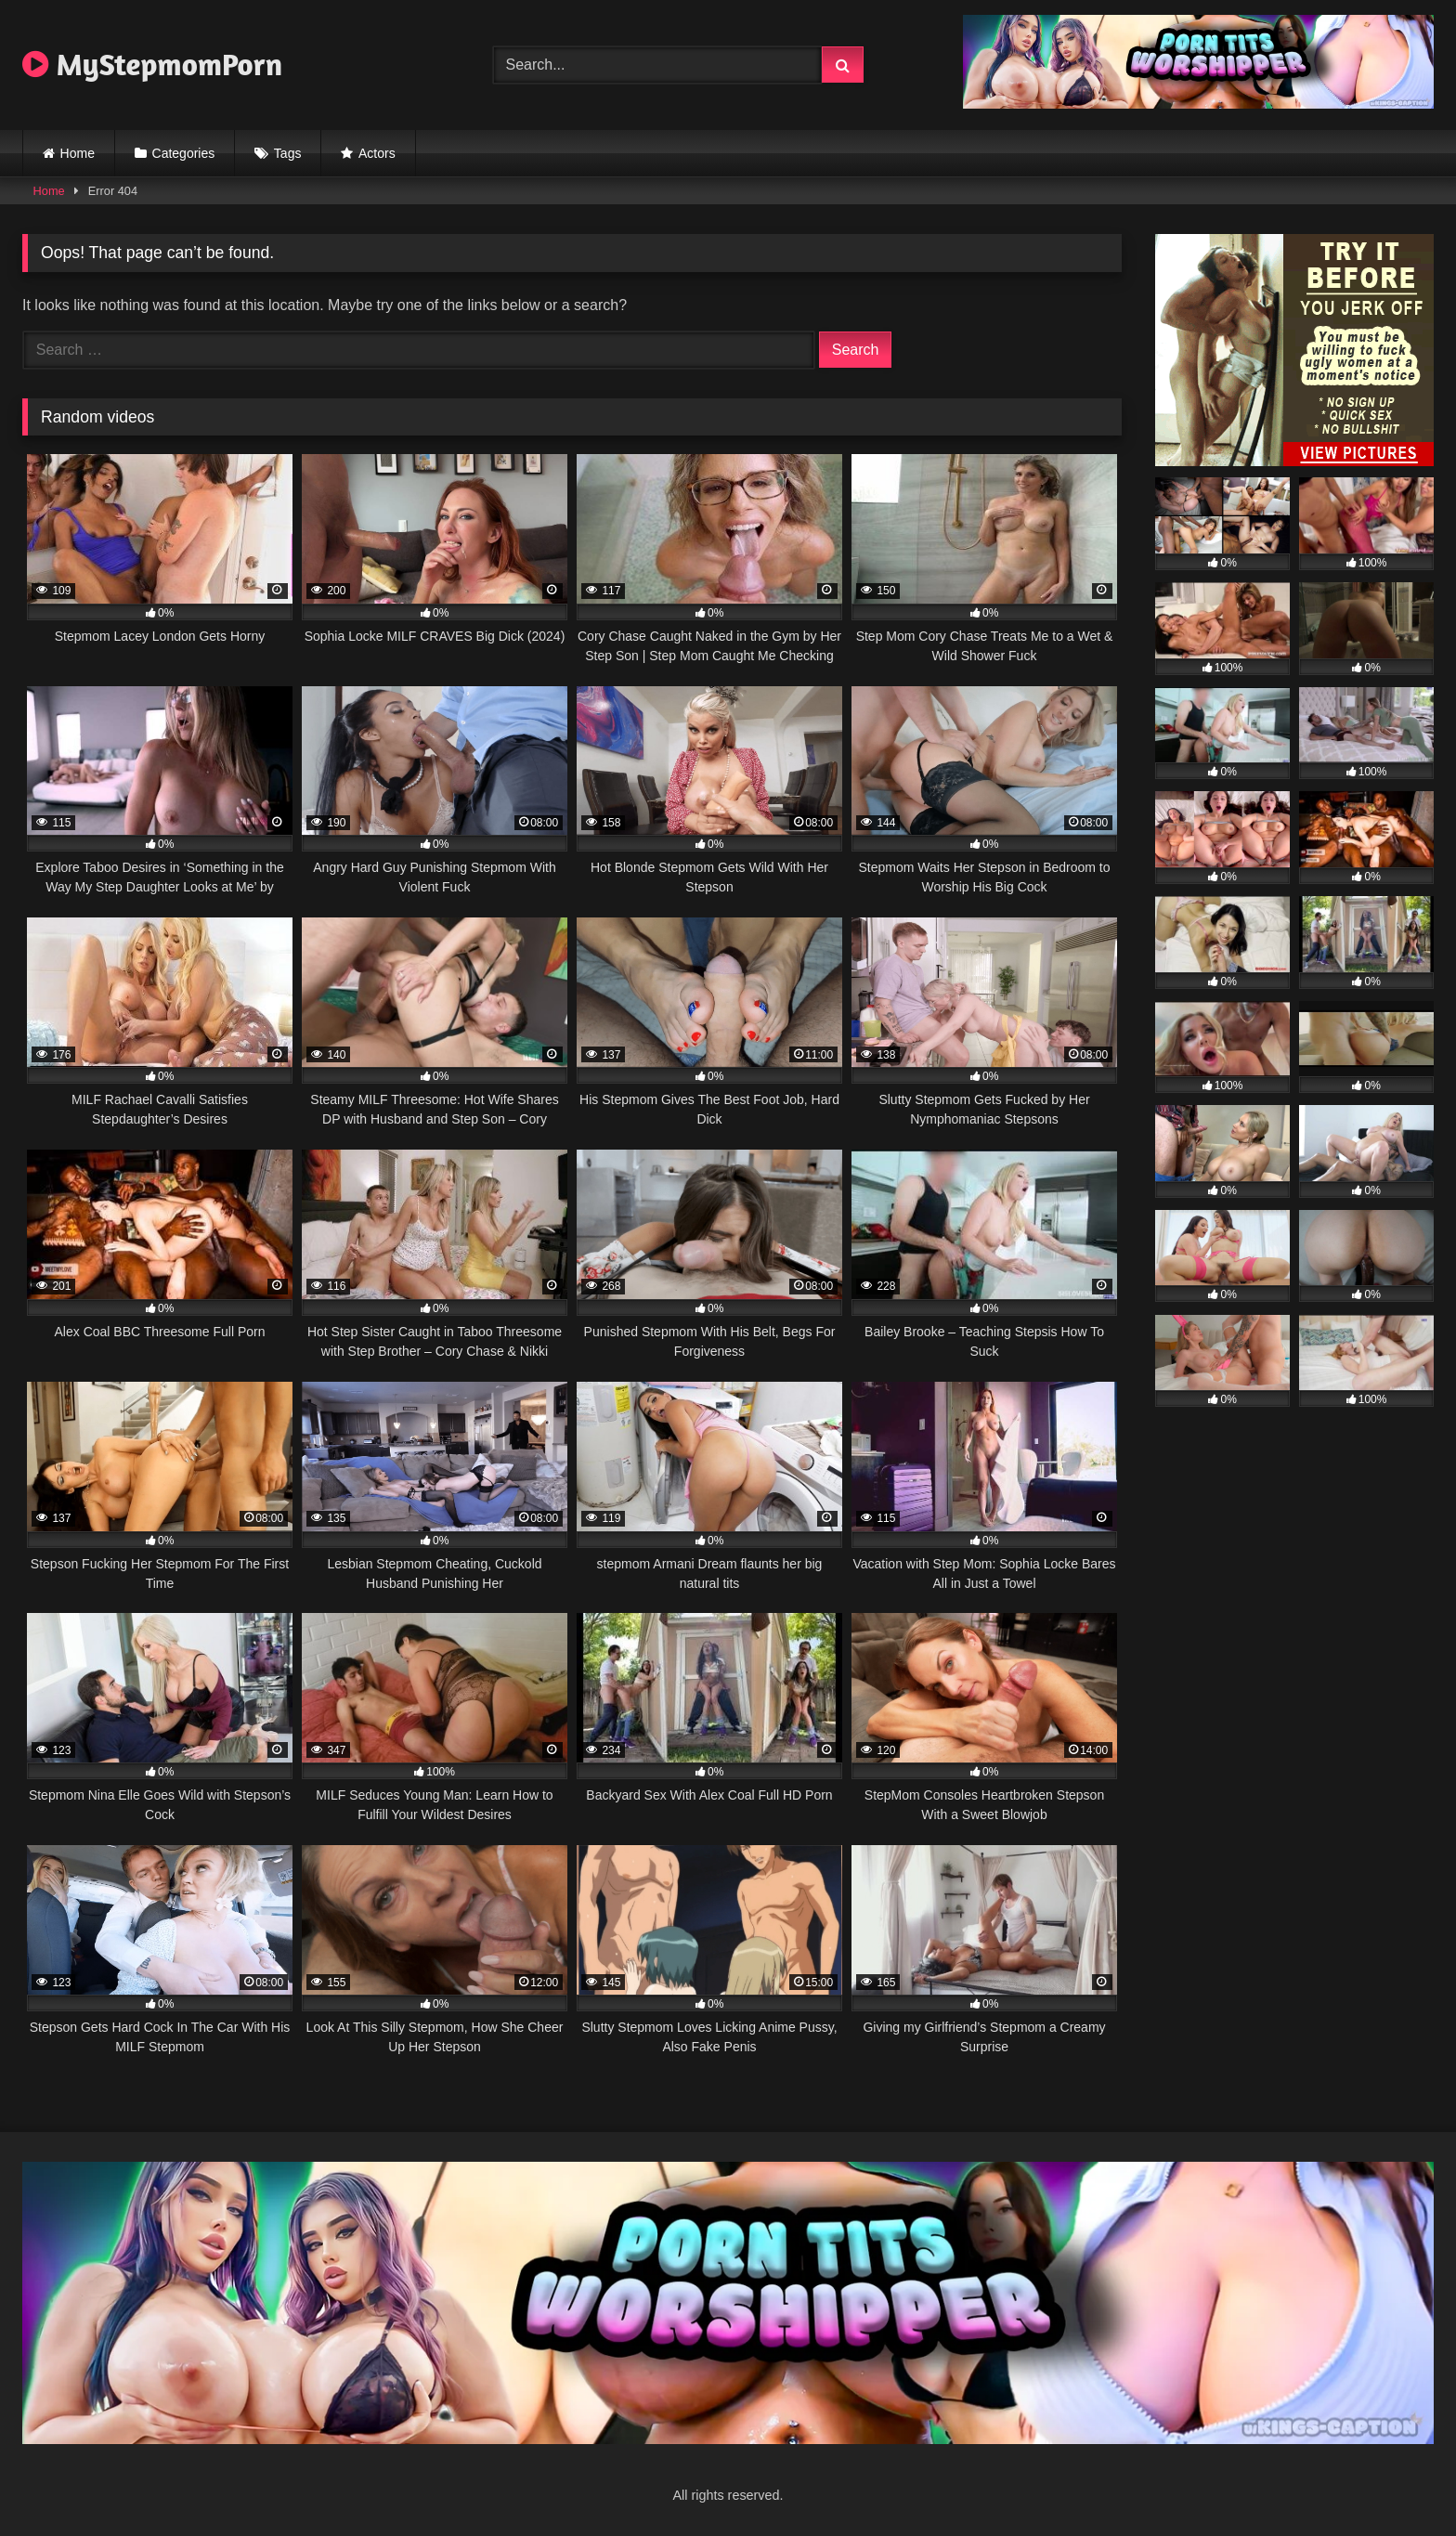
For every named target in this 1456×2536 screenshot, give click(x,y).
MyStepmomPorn (152, 64)
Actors (377, 153)
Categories (183, 153)
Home (77, 153)
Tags (288, 153)
